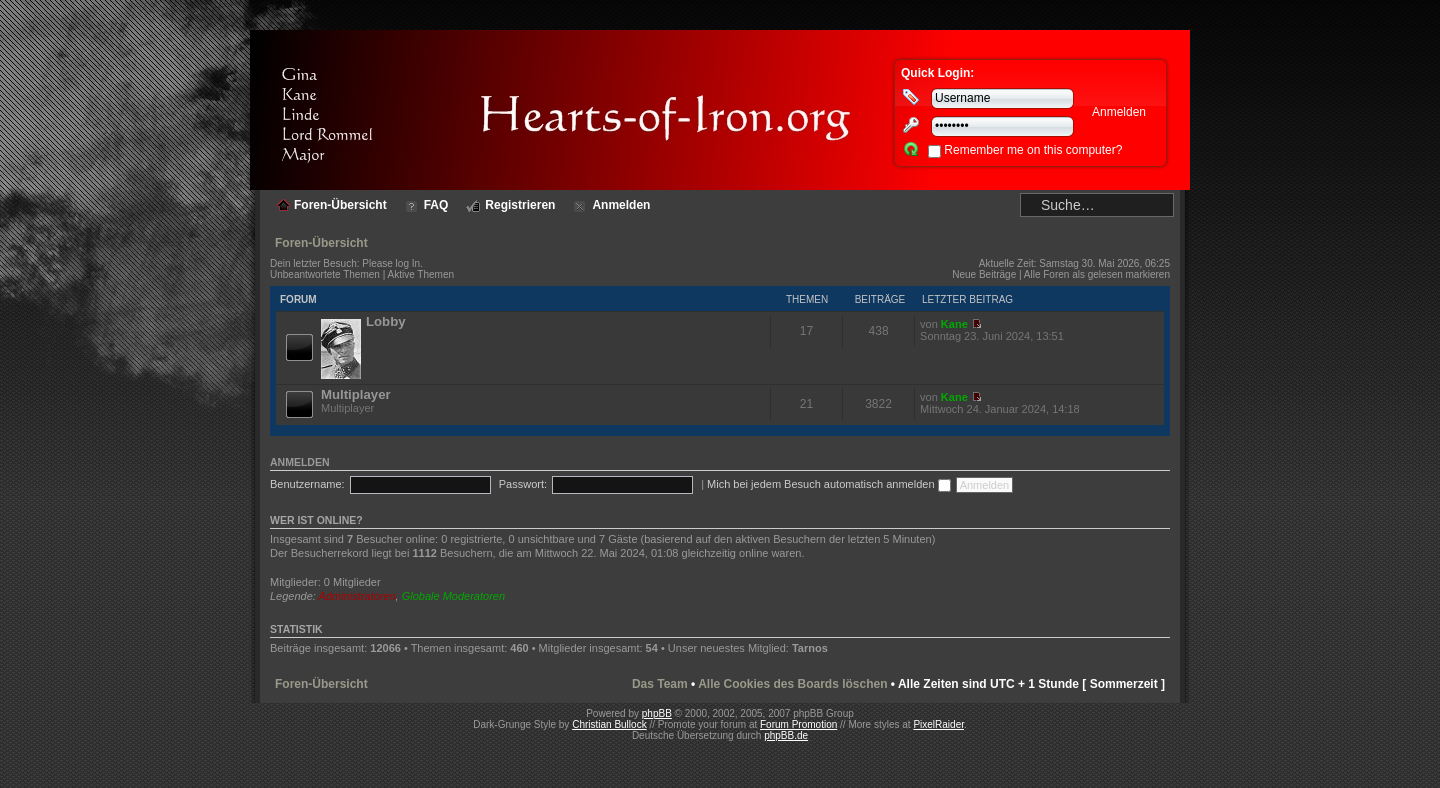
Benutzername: (307, 484)
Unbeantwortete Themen (325, 274)
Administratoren (357, 596)
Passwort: (523, 484)
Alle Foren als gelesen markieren (1097, 274)
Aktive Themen (421, 274)
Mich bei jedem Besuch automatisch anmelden (829, 484)
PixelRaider (938, 724)
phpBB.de (786, 735)
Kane (954, 324)
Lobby (386, 321)
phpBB (657, 713)
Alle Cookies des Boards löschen (792, 684)
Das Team (660, 684)
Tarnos (810, 648)
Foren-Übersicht (321, 243)
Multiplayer (356, 394)
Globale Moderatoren (453, 596)
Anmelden (300, 462)
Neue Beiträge (984, 274)
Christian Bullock (609, 724)
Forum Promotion (798, 724)
